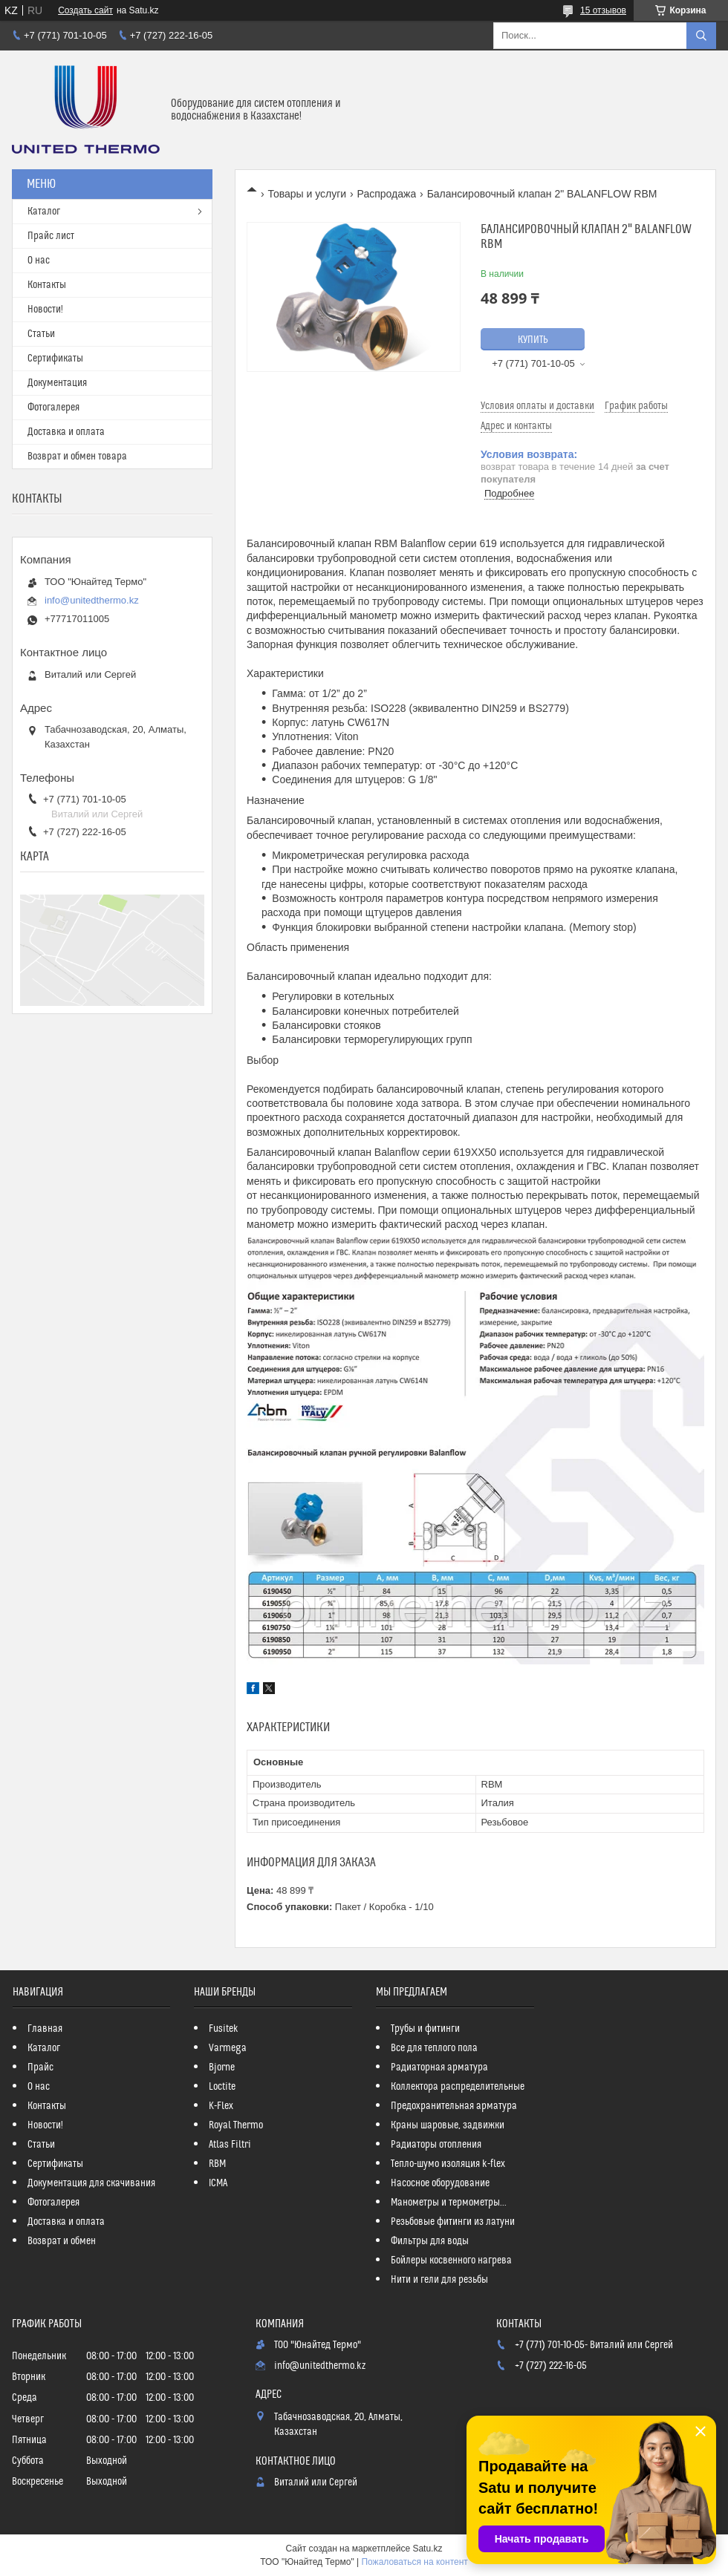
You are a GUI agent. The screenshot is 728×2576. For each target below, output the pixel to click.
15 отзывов (603, 10)
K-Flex (221, 2106)
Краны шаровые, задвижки (447, 2125)
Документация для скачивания (91, 2183)
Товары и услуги (306, 194)
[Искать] (701, 35)
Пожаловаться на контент (414, 2562)
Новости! (45, 310)
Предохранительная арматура (454, 2106)
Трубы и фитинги (425, 2029)
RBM (217, 2164)
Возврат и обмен (61, 2241)
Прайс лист (50, 236)
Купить (533, 340)
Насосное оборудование (440, 2183)
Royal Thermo (236, 2125)
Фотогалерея (53, 407)
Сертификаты (55, 359)
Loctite (222, 2087)
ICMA (218, 2183)
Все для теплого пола (434, 2048)
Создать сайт (85, 10)
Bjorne (222, 2067)
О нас (38, 261)
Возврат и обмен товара (77, 456)
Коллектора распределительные (457, 2087)
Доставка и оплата (66, 432)
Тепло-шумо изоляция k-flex (448, 2164)
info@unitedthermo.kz (92, 600)
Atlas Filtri (230, 2145)
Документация (57, 383)
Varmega (228, 2048)
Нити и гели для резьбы (439, 2280)
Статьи (41, 334)
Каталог (43, 212)
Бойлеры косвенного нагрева (451, 2260)
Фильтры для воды (430, 2241)
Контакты (46, 285)
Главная (44, 2029)
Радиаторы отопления (436, 2145)
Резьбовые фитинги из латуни (453, 2222)
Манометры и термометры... (449, 2203)
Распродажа (387, 194)
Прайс (40, 2067)
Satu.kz (427, 2548)
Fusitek (223, 2029)
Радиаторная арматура (439, 2067)
